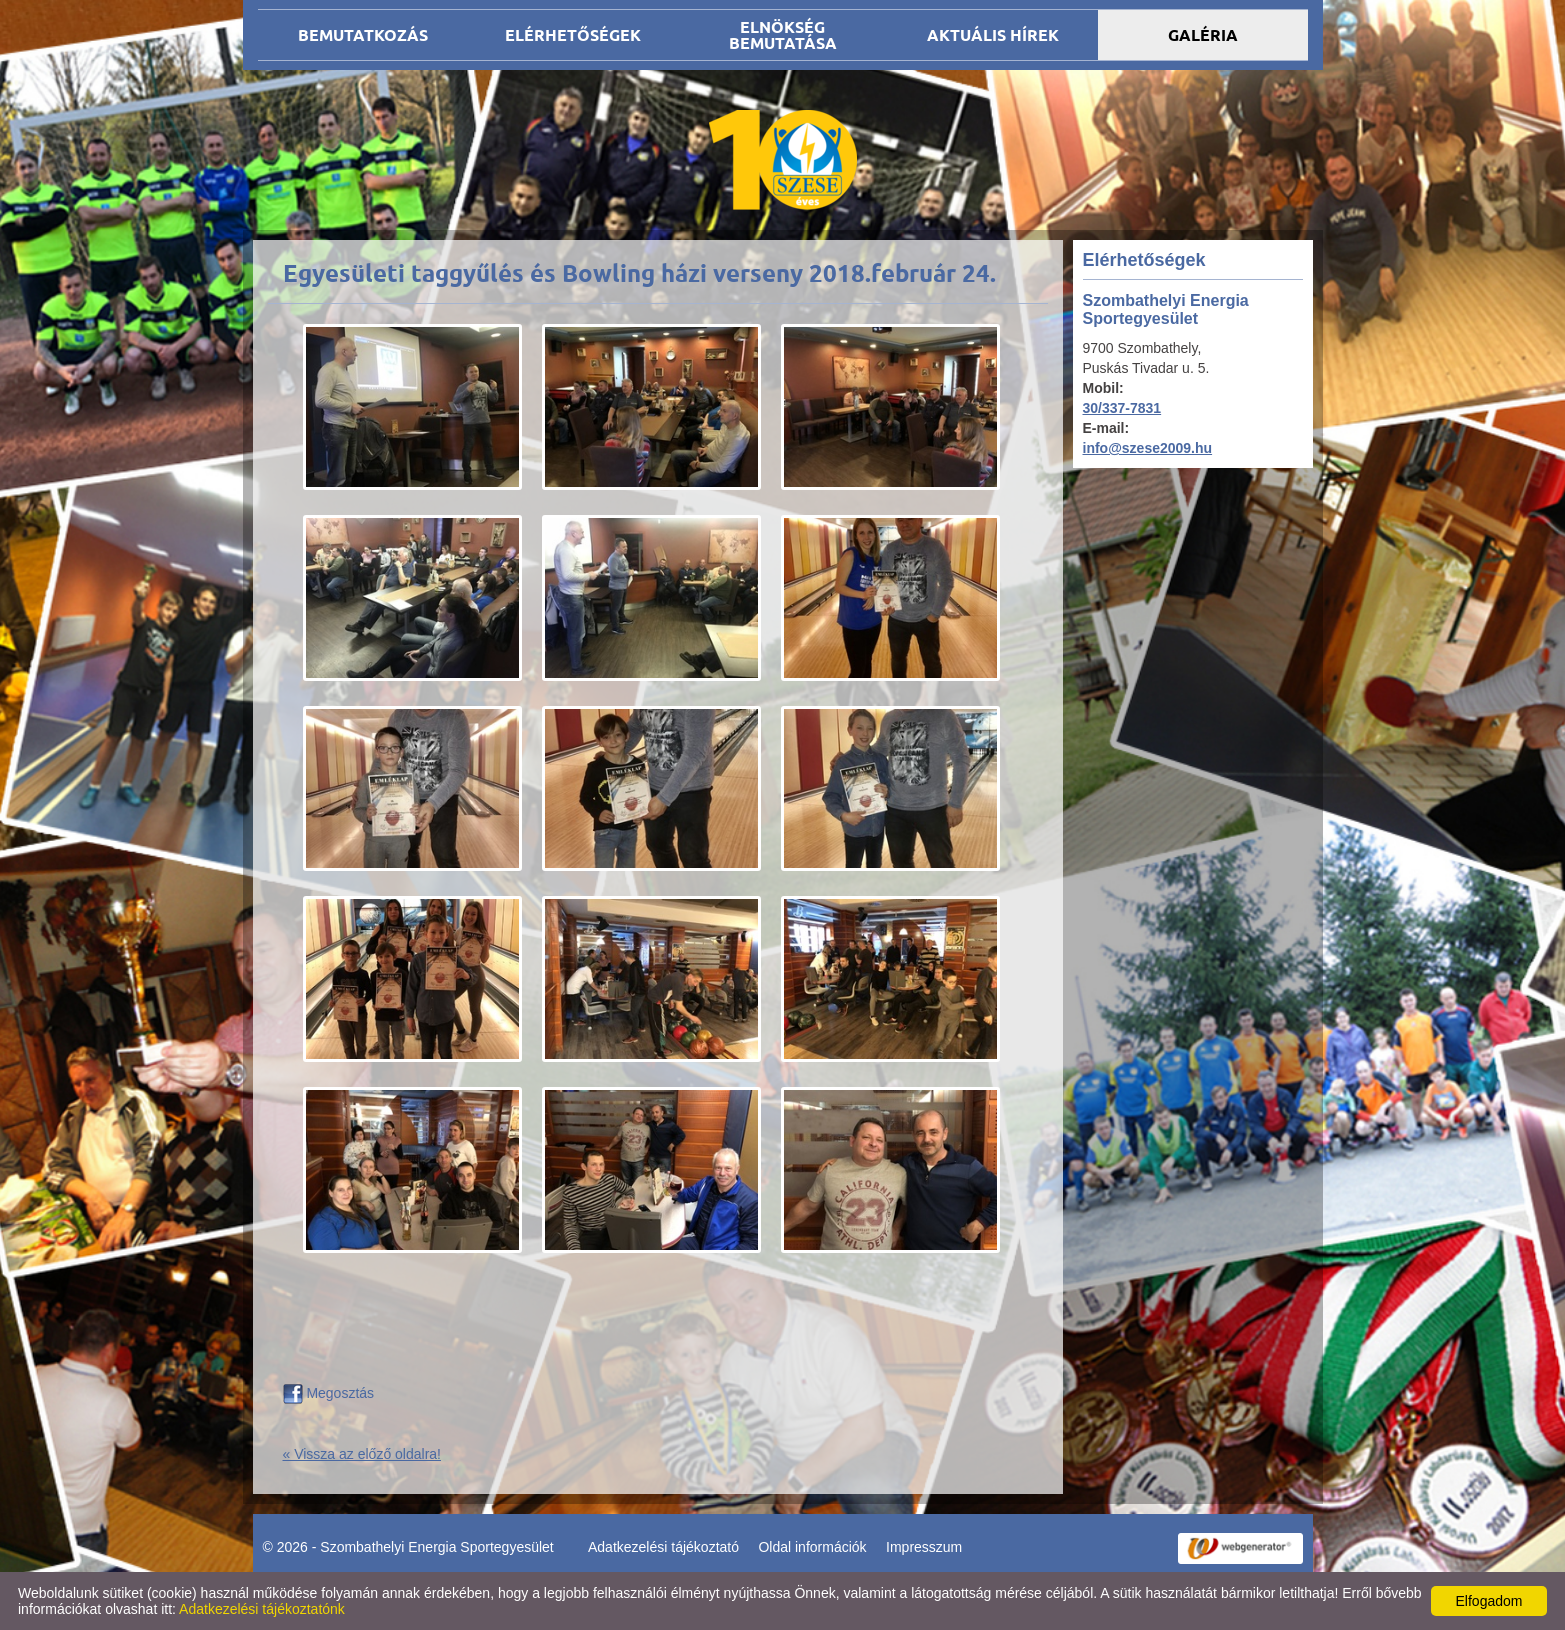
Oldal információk (812, 1547)
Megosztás (329, 1393)
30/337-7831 (1122, 408)
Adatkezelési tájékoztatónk (262, 1609)
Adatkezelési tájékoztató (663, 1547)
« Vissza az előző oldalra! (362, 1454)
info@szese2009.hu (1148, 448)
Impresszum (924, 1547)
